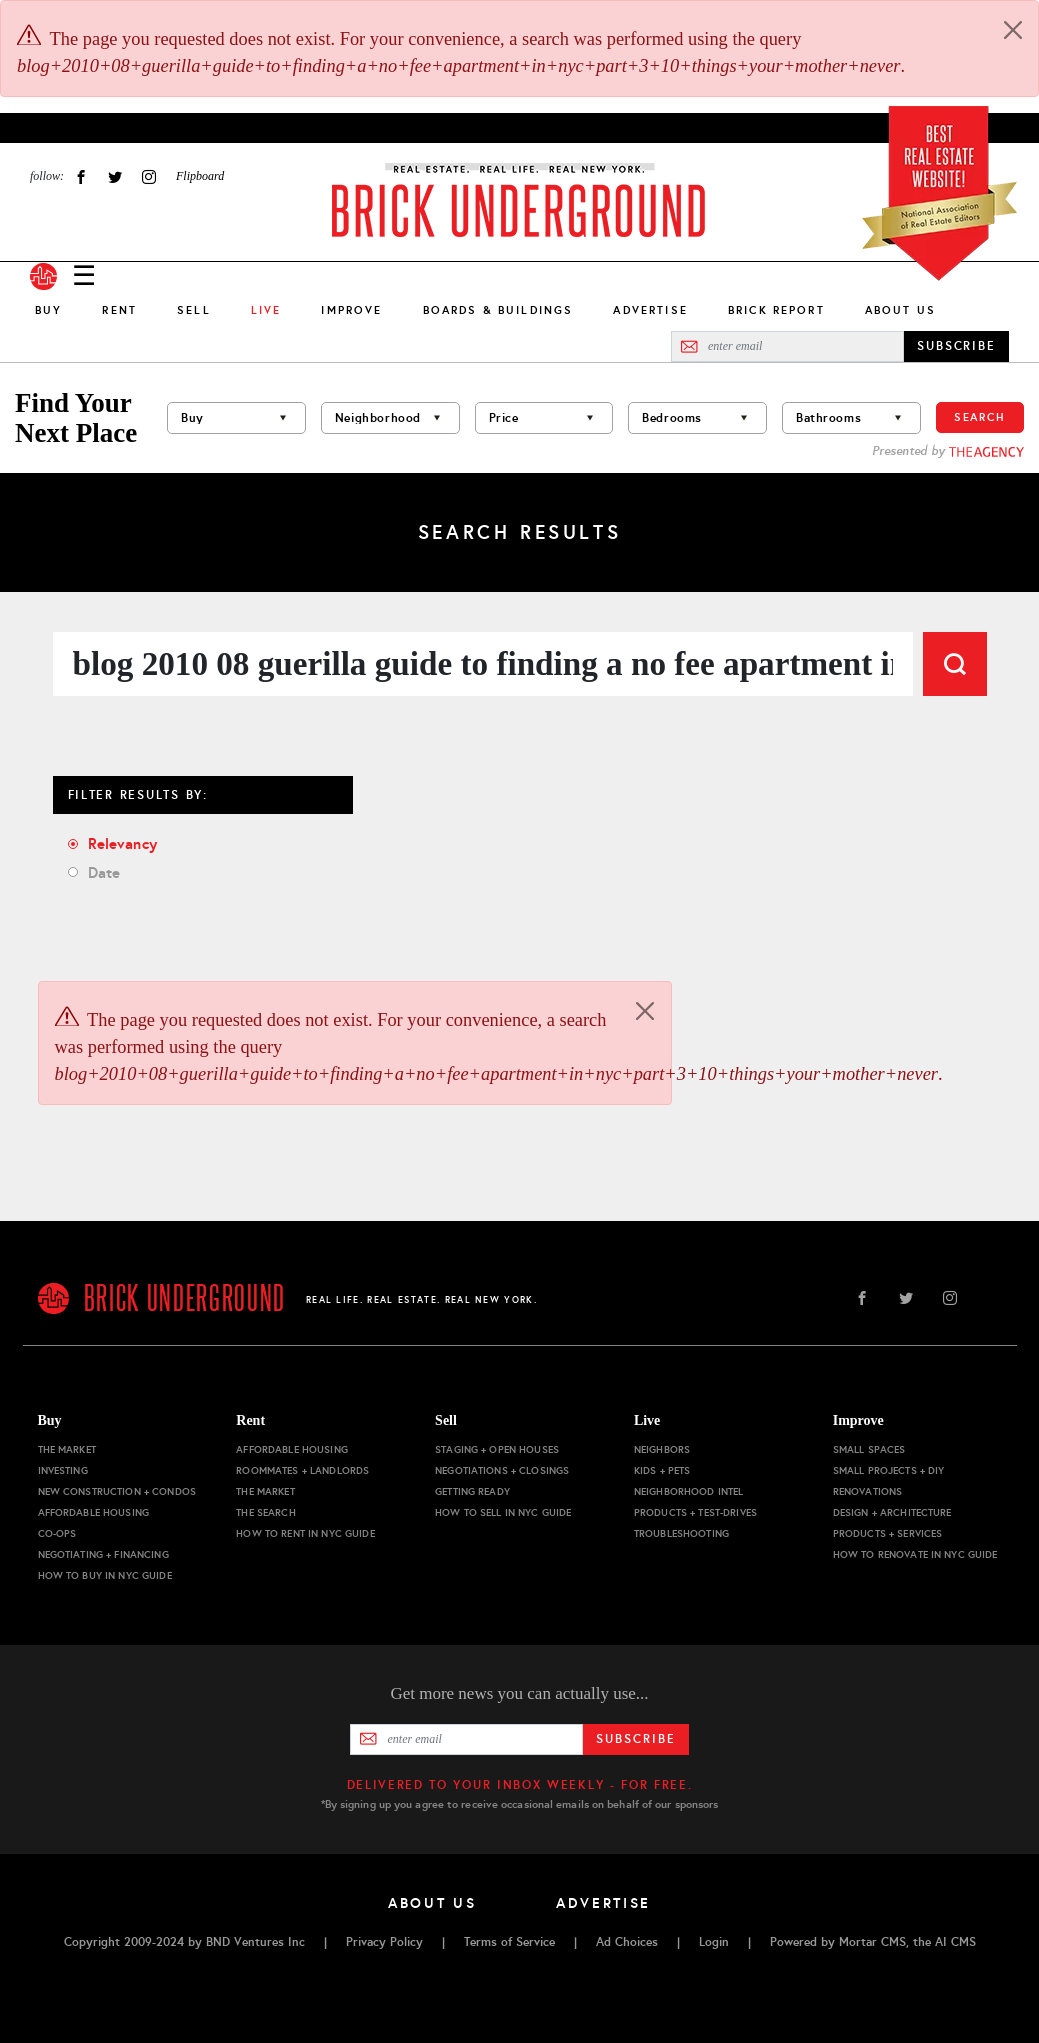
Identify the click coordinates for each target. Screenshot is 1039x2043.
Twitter (115, 176)
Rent (119, 310)
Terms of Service (509, 1942)
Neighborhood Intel (689, 1491)
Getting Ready (472, 1491)
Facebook (81, 176)
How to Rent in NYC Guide (305, 1533)
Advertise (650, 310)
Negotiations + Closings (502, 1470)
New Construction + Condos (117, 1491)
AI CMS (955, 1942)
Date (104, 872)
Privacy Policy (384, 1942)
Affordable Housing (94, 1512)
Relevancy (122, 843)
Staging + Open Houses (497, 1449)
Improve (351, 310)
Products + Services (888, 1533)
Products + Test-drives (695, 1512)
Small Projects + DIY (889, 1470)
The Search (265, 1512)
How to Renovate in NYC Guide (915, 1554)
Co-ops (57, 1533)
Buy (48, 310)
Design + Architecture (892, 1512)
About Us (900, 310)
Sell (194, 310)
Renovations (868, 1491)
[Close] (1013, 30)
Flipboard (200, 176)
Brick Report (776, 310)
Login (714, 1942)
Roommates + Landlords (302, 1470)
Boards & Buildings (498, 310)
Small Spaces (869, 1449)
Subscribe (635, 1739)
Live (647, 1420)
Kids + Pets (662, 1470)
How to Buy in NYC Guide (105, 1575)
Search (980, 417)
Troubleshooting (681, 1533)
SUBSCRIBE (956, 346)
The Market (67, 1449)
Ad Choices (627, 1942)
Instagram (149, 176)
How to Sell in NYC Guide (503, 1512)
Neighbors (662, 1449)
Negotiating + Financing (103, 1554)
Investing (63, 1470)
